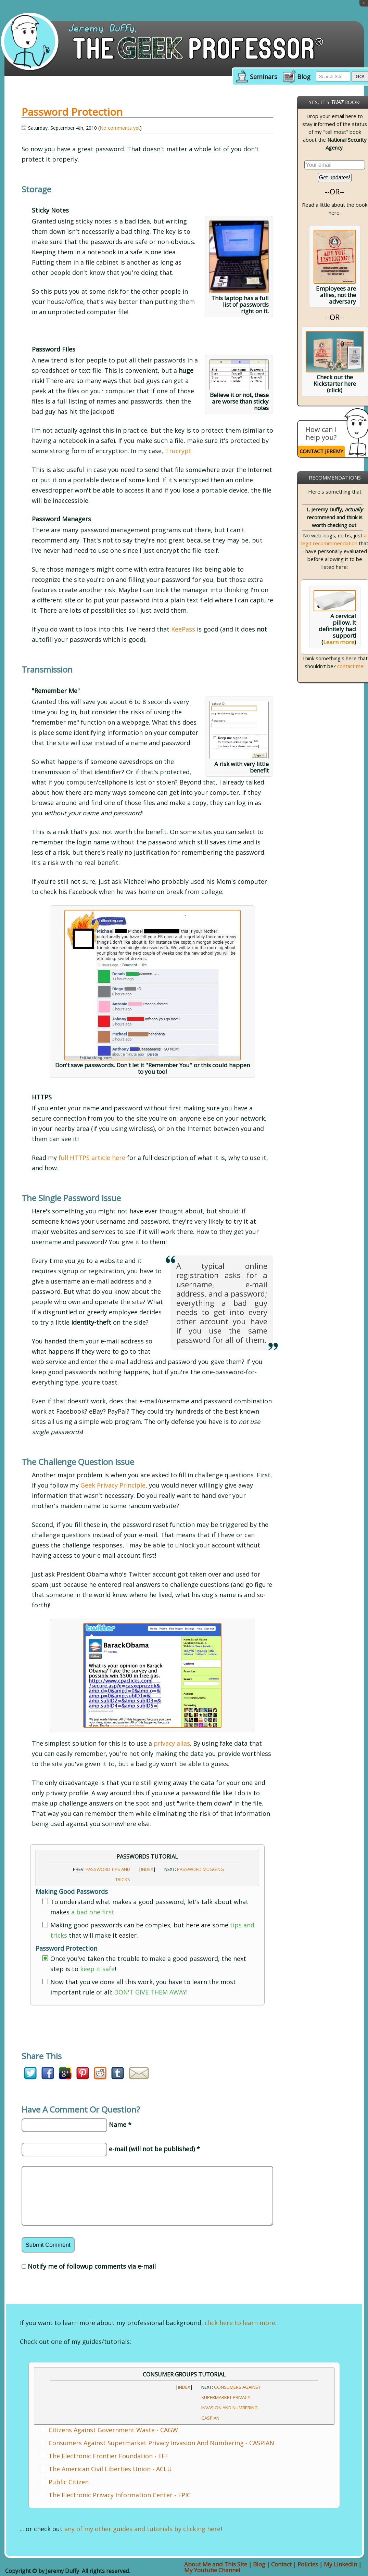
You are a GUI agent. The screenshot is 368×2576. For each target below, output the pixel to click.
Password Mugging (200, 1869)
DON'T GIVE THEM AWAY (150, 1992)
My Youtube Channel (212, 2570)
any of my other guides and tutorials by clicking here (142, 2529)
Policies (307, 2564)
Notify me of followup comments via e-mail (92, 2266)
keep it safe (97, 1969)
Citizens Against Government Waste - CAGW (113, 2430)
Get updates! (335, 177)
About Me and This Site (215, 2564)
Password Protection (72, 112)
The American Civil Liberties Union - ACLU (110, 2469)
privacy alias (172, 1743)
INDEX (147, 1869)
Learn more (338, 642)
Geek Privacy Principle (112, 1485)
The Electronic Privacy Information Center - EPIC (120, 2495)
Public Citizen (69, 2482)
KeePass (183, 629)
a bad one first (92, 1912)
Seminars (263, 77)
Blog (303, 77)
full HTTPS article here (92, 1157)
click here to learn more (240, 2323)
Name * (120, 2124)
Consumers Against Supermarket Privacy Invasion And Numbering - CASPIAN (161, 2443)
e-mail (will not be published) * (154, 2149)
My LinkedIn (340, 2564)
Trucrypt (178, 451)
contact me (350, 666)
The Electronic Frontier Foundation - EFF (108, 2456)
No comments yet (120, 128)
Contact (281, 2564)
